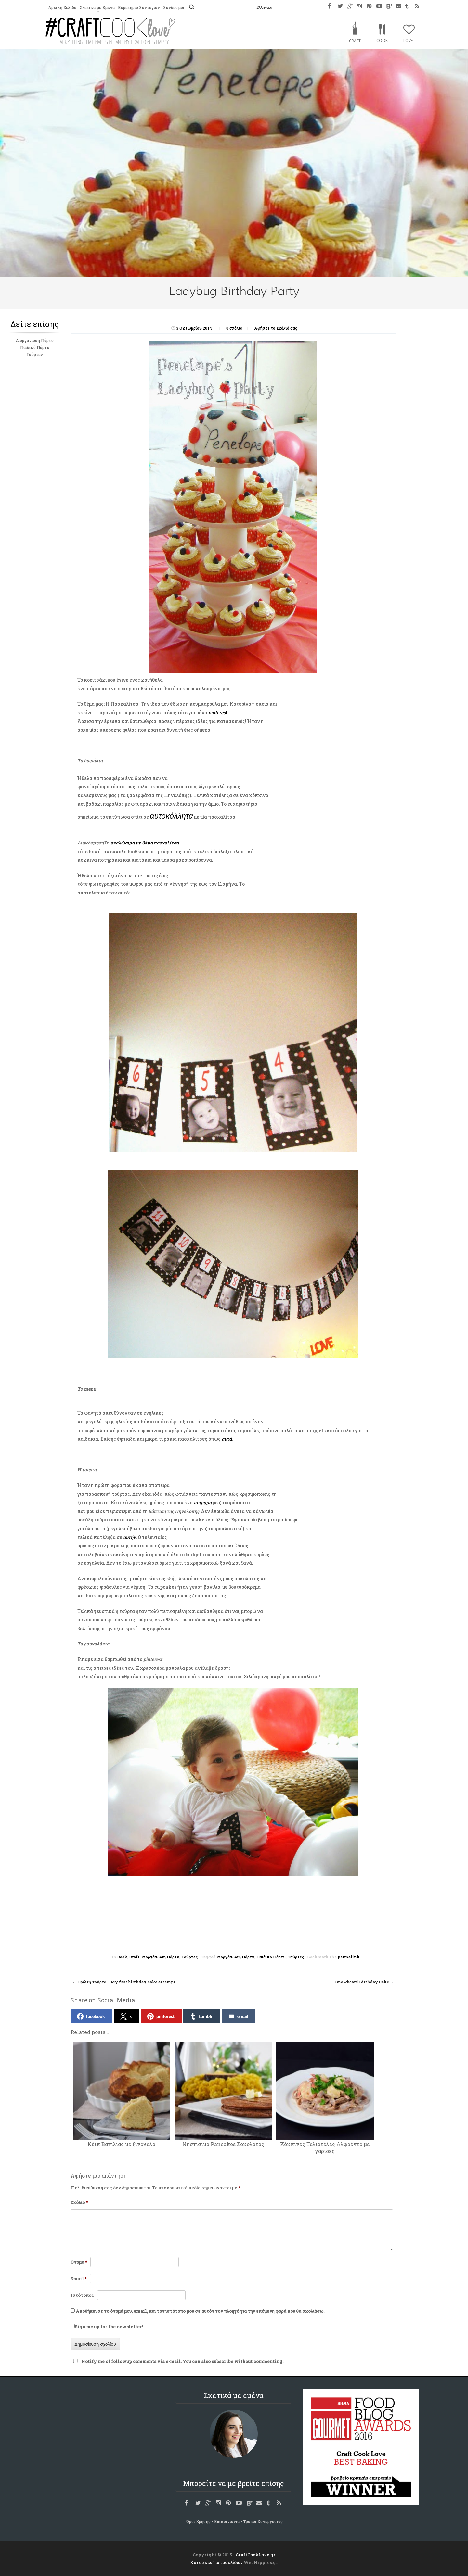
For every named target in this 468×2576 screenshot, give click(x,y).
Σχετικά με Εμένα (97, 7)
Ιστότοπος (82, 2295)
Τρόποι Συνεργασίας (263, 2521)
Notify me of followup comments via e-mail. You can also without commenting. (177, 2361)
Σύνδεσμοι (173, 7)
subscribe (222, 2361)
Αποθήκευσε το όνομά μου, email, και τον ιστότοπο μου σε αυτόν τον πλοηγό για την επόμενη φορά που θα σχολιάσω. (200, 2311)
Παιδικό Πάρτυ (34, 347)
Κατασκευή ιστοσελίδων (216, 2562)
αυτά (227, 1439)
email (238, 2016)
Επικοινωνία (227, 2521)
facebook (91, 2016)
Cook (382, 40)
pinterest (161, 2016)
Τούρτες (34, 354)
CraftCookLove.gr (256, 2554)
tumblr (201, 2016)
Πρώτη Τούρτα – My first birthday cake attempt (124, 1981)
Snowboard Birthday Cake (364, 1981)
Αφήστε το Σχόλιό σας (275, 328)
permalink (349, 1956)
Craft (355, 41)
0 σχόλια (234, 328)
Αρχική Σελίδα (62, 7)
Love (408, 40)
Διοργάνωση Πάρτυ (35, 340)
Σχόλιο (79, 2202)
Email (79, 2279)
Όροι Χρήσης (198, 2521)
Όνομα (79, 2262)
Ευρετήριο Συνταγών (139, 7)
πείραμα (203, 1502)
